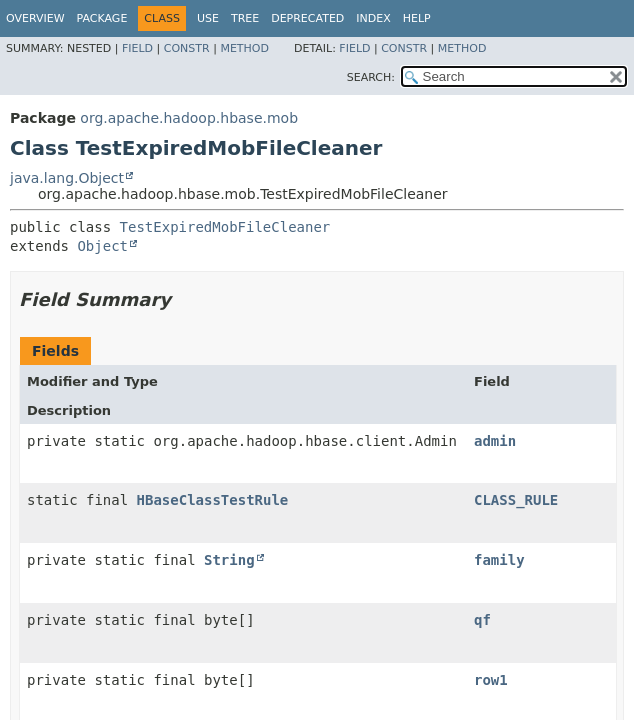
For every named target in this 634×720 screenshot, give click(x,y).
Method (244, 48)
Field (137, 48)
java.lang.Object (67, 178)
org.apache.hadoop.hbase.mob (189, 118)
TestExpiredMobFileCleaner (225, 227)
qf (482, 620)
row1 (491, 680)
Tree (245, 18)
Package (102, 18)
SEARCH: (371, 77)
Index (373, 18)
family (499, 560)
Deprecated (307, 18)
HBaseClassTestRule (213, 500)
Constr (187, 48)
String (229, 560)
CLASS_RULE (516, 500)
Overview (35, 18)
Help (417, 18)
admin (495, 441)
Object (102, 246)
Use (208, 18)
